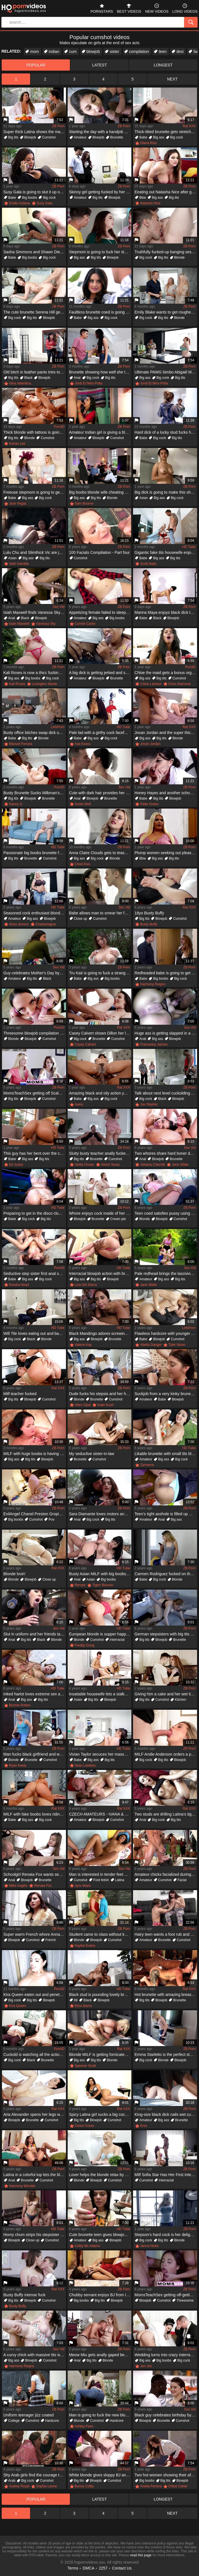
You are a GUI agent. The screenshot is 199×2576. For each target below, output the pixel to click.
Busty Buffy (148, 924)
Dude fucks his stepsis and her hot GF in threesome (100, 1393)
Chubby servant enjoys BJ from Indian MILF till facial (100, 2295)
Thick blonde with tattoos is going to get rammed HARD (34, 432)
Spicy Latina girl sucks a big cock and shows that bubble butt (100, 2114)
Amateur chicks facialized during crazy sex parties (165, 1874)
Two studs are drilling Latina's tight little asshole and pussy (165, 1814)
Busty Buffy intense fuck (24, 2295)
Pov (51, 1519)
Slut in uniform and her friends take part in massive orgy (34, 1634)
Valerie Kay (83, 1345)
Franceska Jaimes (153, 1044)
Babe (143, 137)
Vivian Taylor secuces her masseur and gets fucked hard (100, 1754)
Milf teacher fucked (20, 1393)
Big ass (158, 137)
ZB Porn (58, 126)
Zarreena (147, 1465)
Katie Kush (105, 1405)
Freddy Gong (84, 1645)
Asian (143, 498)
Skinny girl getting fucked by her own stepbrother (100, 192)
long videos (185, 8)
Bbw (142, 198)
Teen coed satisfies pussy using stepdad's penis (165, 1213)
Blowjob (30, 137)
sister (114, 51)
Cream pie (118, 1219)
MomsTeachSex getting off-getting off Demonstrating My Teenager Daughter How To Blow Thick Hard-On (165, 2295)
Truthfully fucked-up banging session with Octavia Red (165, 252)
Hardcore (52, 2421)
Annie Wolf (83, 804)
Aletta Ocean (84, 1165)
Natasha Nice (150, 203)
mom (34, 51)
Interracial (117, 1640)
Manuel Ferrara (20, 744)
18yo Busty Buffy (149, 913)
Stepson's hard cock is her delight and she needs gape (165, 2234)
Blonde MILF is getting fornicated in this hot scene (100, 2054)
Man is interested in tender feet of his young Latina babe (100, 1874)
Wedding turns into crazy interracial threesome (165, 2355)
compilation (139, 51)
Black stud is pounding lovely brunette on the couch (100, 1994)
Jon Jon (146, 2366)
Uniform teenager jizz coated (28, 2415)
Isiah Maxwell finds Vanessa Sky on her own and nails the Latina (34, 612)
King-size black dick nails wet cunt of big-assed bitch (165, 2114)
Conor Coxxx (84, 2126)
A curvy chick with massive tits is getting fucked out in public (34, 2355)
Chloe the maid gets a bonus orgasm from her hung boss (165, 672)
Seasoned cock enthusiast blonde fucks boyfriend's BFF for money (34, 913)
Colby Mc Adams (87, 2246)
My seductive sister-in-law (91, 1453)
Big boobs (29, 198)
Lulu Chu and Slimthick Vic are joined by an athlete (34, 552)
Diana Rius (148, 143)
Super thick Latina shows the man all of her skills (34, 131)
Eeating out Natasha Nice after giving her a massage (165, 192)
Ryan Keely (17, 1765)
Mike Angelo (18, 1886)
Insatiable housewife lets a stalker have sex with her (100, 1694)
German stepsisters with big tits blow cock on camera (165, 1634)
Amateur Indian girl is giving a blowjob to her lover (100, 432)
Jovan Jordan (150, 744)
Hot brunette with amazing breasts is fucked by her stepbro (165, 1994)
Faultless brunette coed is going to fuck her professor (100, 312)
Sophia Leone (46, 2486)
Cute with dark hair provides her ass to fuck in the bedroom (100, 793)
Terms (72, 2568)
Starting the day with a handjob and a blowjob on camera (100, 131)
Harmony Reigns (152, 984)
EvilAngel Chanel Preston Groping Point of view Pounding (34, 1514)
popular (35, 65)
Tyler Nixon (176, 1345)
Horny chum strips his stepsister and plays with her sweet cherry (34, 2234)
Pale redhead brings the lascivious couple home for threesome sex (165, 1273)
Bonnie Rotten (19, 1705)
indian (54, 51)
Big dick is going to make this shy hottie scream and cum (165, 492)
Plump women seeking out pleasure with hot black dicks (165, 853)
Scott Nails (148, 564)
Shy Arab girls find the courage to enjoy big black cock (34, 2475)
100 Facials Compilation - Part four (99, 552)
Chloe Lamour (150, 684)
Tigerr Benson (102, 1585)
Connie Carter (85, 624)
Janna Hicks (149, 2246)
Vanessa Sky (46, 624)
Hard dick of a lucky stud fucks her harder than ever (165, 432)
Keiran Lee (17, 444)
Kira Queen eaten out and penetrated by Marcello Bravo (34, 1994)
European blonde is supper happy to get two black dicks (100, 1634)
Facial (182, 1880)
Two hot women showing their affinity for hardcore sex (165, 2475)
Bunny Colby (84, 2486)
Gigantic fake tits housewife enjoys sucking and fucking (165, 552)
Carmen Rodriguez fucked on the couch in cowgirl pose (165, 1574)
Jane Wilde (180, 1165)
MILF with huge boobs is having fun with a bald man (34, 1453)
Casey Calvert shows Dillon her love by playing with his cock (100, 1033)
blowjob (93, 51)
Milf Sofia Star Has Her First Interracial (165, 2174)
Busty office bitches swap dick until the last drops (34, 732)
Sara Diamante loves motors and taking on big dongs (100, 1514)
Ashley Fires (84, 2426)
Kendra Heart (19, 1285)
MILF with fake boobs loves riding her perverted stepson (34, 1814)
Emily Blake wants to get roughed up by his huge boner (165, 312)
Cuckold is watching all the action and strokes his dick (34, 2054)
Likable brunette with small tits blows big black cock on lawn (165, 1453)
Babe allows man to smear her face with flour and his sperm (100, 913)
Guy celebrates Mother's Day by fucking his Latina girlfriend (34, 973)
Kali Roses (17, 684)
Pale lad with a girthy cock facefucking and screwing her (100, 732)
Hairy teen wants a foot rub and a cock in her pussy (165, 1934)
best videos (129, 8)
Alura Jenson (19, 924)
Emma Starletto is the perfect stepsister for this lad (165, 2054)
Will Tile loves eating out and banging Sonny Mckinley (34, 1333)
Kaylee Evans (85, 1946)
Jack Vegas (17, 503)
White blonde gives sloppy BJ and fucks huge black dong (100, 2475)
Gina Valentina (20, 383)
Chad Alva (82, 864)
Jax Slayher (149, 1104)
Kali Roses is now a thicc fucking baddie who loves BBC (34, 672)
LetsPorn (58, 727)
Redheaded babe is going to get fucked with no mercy (165, 973)
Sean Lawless (85, 1765)
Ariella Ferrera (151, 2486)
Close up (80, 919)
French (50, 1940)
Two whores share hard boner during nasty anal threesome (165, 1153)
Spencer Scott (85, 2066)
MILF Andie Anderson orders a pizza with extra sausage (165, 1754)
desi (180, 51)
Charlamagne (46, 924)
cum (72, 51)
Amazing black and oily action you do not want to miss (100, 1093)
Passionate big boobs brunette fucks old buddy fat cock (34, 853)
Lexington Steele (44, 684)
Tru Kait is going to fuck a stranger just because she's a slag (100, 973)
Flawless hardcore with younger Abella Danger (165, 1333)
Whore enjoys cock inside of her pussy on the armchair (100, 1213)
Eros (143, 2126)
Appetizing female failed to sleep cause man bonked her (100, 612)
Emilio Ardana (19, 203)
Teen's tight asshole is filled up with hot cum (165, 1514)
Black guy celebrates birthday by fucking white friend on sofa (165, 2415)
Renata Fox (43, 1886)
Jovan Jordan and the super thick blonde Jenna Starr (165, 732)
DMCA (88, 2568)
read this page (140, 2555)
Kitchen (180, 1700)
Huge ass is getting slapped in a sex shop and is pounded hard (165, 1033)
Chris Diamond (179, 684)
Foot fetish (101, 1880)
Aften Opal (83, 1405)
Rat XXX (189, 126)
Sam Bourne (84, 503)
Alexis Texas (110, 1165)
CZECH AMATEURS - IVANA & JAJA (100, 1814)
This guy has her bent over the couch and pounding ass (34, 1153)
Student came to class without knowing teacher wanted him (100, 1934)
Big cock (176, 137)
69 (76, 2000)
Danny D (15, 804)
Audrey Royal (19, 2486)
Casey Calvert (85, 1044)
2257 (103, 2568)
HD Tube (189, 547)
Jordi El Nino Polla (88, 383)
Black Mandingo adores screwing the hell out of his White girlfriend (100, 1333)
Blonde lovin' (14, 1574)
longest (163, 65)
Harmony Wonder (22, 2186)
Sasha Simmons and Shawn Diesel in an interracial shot (34, 252)
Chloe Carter (177, 2486)
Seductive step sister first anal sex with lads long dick (34, 1273)
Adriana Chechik (152, 1165)
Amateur (80, 137)
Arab (11, 2481)
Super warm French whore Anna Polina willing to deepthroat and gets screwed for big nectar (34, 1934)
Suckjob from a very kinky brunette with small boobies (165, 1393)
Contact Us (121, 2568)
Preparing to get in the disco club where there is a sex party (34, 1213)
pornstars (101, 8)
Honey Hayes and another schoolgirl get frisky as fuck (165, 793)
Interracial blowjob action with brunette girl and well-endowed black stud (100, 1273)
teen (162, 51)
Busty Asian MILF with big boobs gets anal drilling (100, 1574)
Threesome (185, 2300)
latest (99, 65)
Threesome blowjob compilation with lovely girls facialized (34, 1033)
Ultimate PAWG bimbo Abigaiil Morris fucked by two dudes (165, 372)
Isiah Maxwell (19, 624)
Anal (77, 378)
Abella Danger (151, 1345)
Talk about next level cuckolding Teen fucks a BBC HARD (165, 1093)
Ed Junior (16, 1165)
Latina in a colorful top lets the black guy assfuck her (34, 2174)
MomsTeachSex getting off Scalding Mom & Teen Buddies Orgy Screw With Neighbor (34, 1093)
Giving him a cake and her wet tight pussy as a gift (165, 1694)
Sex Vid (58, 607)
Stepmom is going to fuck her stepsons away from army (100, 252)
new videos (157, 8)
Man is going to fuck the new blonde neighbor (100, 2415)
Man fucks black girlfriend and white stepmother (34, 1754)
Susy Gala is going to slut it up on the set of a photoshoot (34, 192)
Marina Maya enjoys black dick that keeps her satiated (165, 612)
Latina (119, 1880)
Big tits (13, 137)
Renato (80, 1585)
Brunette (116, 137)
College (14, 2421)
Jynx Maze (83, 1886)
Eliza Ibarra (83, 2006)
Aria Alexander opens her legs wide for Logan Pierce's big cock (34, 2114)
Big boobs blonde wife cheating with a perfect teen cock (100, 492)
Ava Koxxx (82, 744)
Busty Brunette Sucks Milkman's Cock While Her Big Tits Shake (34, 793)
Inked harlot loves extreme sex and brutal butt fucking (34, 1694)
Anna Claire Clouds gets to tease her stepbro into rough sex (100, 853)
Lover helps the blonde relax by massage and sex (100, 2174)
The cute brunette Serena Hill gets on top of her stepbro (34, 312)
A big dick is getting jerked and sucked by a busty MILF (100, 672)
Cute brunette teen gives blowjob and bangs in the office (100, 2234)
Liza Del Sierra (86, 1285)
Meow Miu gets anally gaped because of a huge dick (100, 2355)
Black (28, 378)
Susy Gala (44, 203)
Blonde (179, 257)
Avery (79, 1104)
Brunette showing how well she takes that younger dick (100, 372)
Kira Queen (17, 2006)
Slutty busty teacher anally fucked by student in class (100, 1153)
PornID (59, 427)
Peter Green (149, 804)
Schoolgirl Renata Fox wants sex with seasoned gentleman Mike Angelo (34, 1874)
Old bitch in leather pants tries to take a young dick (34, 372)
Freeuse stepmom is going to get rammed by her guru (34, 492)
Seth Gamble (19, 564)
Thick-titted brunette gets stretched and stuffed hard (165, 131)
